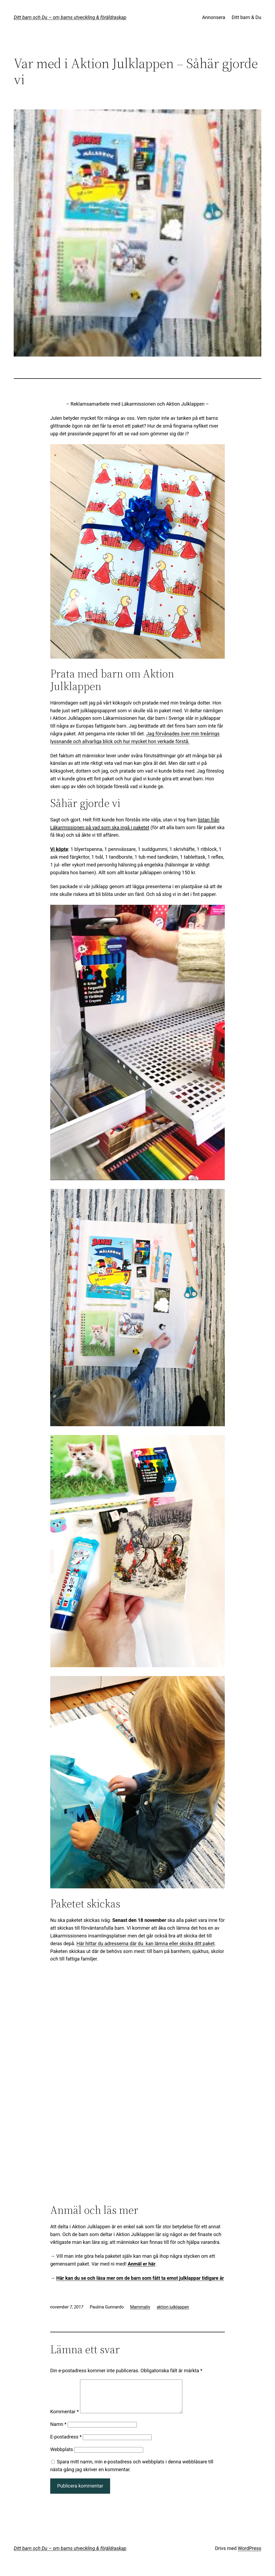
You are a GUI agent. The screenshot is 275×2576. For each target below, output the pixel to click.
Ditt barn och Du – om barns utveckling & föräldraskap (70, 17)
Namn (58, 2430)
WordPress (249, 2555)
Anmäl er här (141, 2264)
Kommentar (64, 2418)
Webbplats (61, 2456)
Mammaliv (140, 2307)
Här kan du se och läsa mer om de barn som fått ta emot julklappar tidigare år (140, 2278)
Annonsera (213, 17)
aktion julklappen (173, 2307)
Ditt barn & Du (246, 17)
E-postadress (66, 2443)
